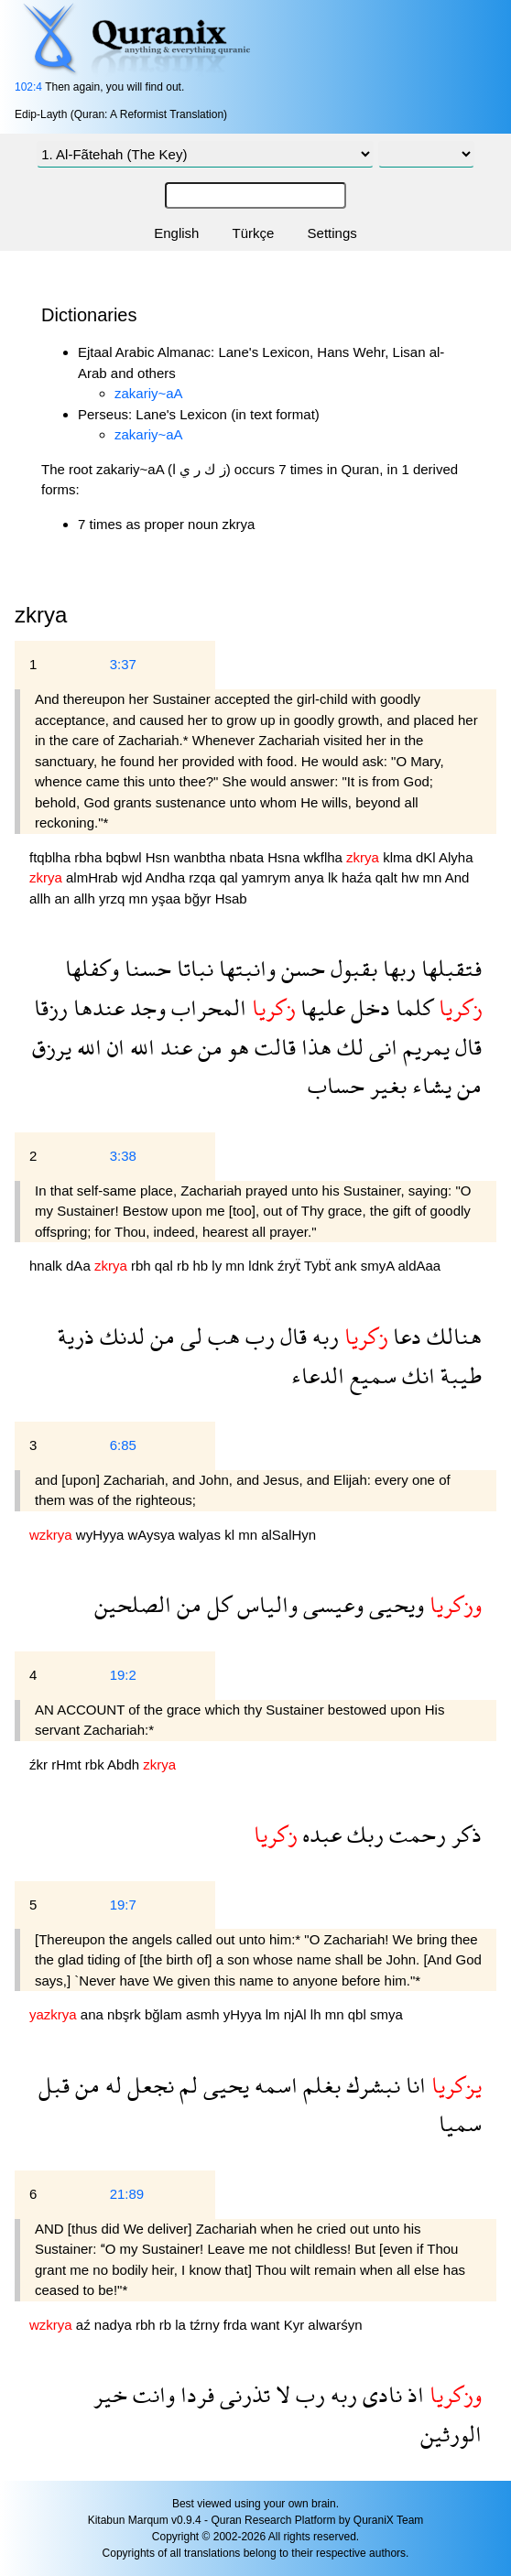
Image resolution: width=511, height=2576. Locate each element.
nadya (115, 2324)
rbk (96, 1764)
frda (237, 2324)
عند (173, 1047)
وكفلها (92, 968)
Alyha (456, 857)
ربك (363, 1834)
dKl (427, 857)
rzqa (204, 877)
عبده (319, 1834)
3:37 (123, 664)
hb (202, 1265)
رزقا (51, 1007)
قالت (272, 1047)
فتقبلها (449, 968)
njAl (297, 2014)
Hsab (231, 898)
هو (236, 1047)
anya (311, 877)
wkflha (324, 857)
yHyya (244, 2014)
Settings (332, 233)
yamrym (268, 877)
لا (280, 2394)
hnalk (47, 1265)
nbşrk (126, 2014)
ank (347, 1265)
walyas (201, 1534)
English (176, 233)
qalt (388, 877)
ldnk (262, 1265)
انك (416, 1375)
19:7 (123, 1904)
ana (94, 2014)
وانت (151, 2394)
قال (466, 1047)
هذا (314, 1047)
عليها (320, 1007)
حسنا (145, 968)
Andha (168, 877)
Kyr (296, 2324)
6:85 (123, 1445)
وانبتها (244, 968)
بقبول (351, 968)
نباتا (192, 968)
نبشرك (370, 2085)
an (64, 898)
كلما (411, 1007)
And (457, 877)
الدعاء (317, 1375)
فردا (194, 2394)
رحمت (415, 1834)
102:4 (28, 87)
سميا (460, 2123)
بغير (385, 1085)
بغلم (319, 2085)
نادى (379, 2394)
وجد (145, 1007)
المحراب (206, 1007)
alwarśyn (335, 2324)
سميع (370, 1375)
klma (399, 857)
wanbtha (202, 857)
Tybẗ (319, 1265)
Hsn (160, 857)
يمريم (423, 1047)
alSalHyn (288, 1534)
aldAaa (419, 1265)
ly (218, 1265)
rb (185, 1265)
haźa (358, 877)
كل (216, 1604)
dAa (80, 1265)
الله (140, 1047)
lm (275, 2014)
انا (413, 2085)
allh (42, 898)
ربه (323, 1336)
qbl (359, 2014)
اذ (413, 2394)
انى (380, 1047)
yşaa (167, 898)
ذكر (464, 1834)
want (267, 2324)
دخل (367, 1007)
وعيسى (331, 1604)
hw (411, 877)
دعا (404, 1336)
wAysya (153, 1534)
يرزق (51, 1047)
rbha (89, 857)
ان (113, 1047)
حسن (300, 968)
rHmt (68, 1764)
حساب (336, 1085)
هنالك (451, 1336)
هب (221, 1336)
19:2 (123, 1675)
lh (317, 2014)
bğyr (199, 898)
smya (386, 2014)
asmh (204, 2014)
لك (348, 1047)
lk (335, 877)
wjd (134, 877)
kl (231, 1534)
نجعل (148, 2085)
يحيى (223, 2085)
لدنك (119, 1336)
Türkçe (254, 233)
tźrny (206, 2324)
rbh (143, 1265)
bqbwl (125, 857)
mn (433, 877)
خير (110, 2394)
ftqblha (51, 857)
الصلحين (132, 1604)
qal (231, 877)
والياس (265, 1604)
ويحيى (394, 1604)
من (207, 1047)
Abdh (125, 1764)
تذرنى (242, 2394)
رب (257, 1336)
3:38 (123, 1156)
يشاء (429, 1085)
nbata (249, 857)
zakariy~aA (148, 393)
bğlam (165, 2014)
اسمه (273, 2085)
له (111, 2085)
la (182, 2324)
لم (186, 2085)
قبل (54, 2085)
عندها (96, 1007)
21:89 (127, 2194)
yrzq (114, 898)
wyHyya (102, 1534)
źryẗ (290, 1265)
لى (188, 1336)
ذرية (76, 1336)
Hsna (285, 857)
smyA (379, 1265)
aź (85, 2324)
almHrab (94, 877)
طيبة (458, 1375)
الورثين (451, 2434)
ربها (396, 968)
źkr (40, 1764)
